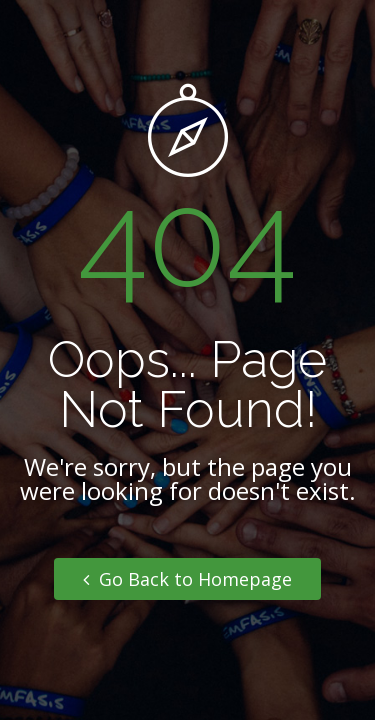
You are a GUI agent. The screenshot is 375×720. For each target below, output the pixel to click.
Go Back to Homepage (187, 579)
